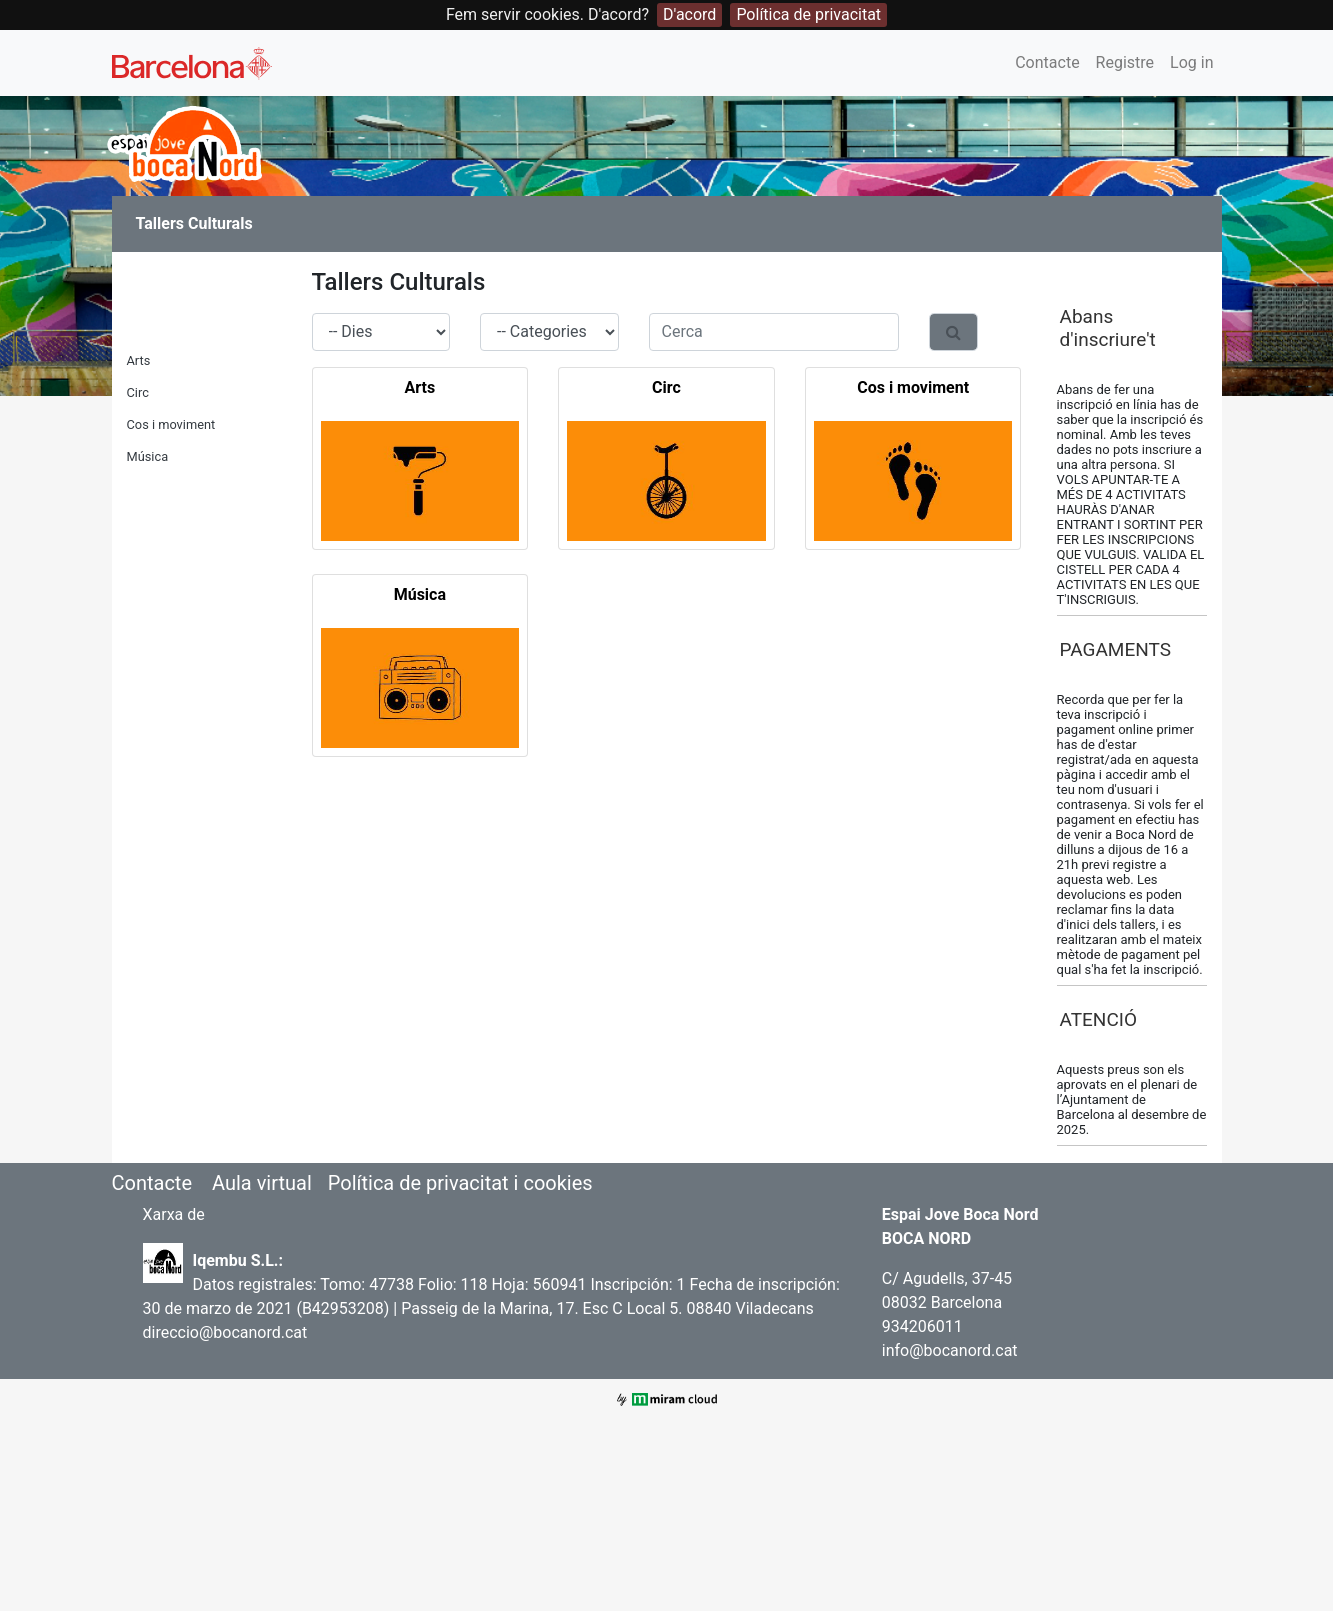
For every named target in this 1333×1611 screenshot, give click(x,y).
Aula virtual (262, 1183)
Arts (139, 360)
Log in (1191, 62)
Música (148, 456)
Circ (138, 392)
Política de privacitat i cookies (460, 1183)
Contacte (1047, 62)
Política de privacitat (808, 14)
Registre (1125, 62)
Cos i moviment (171, 424)
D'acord (689, 14)
